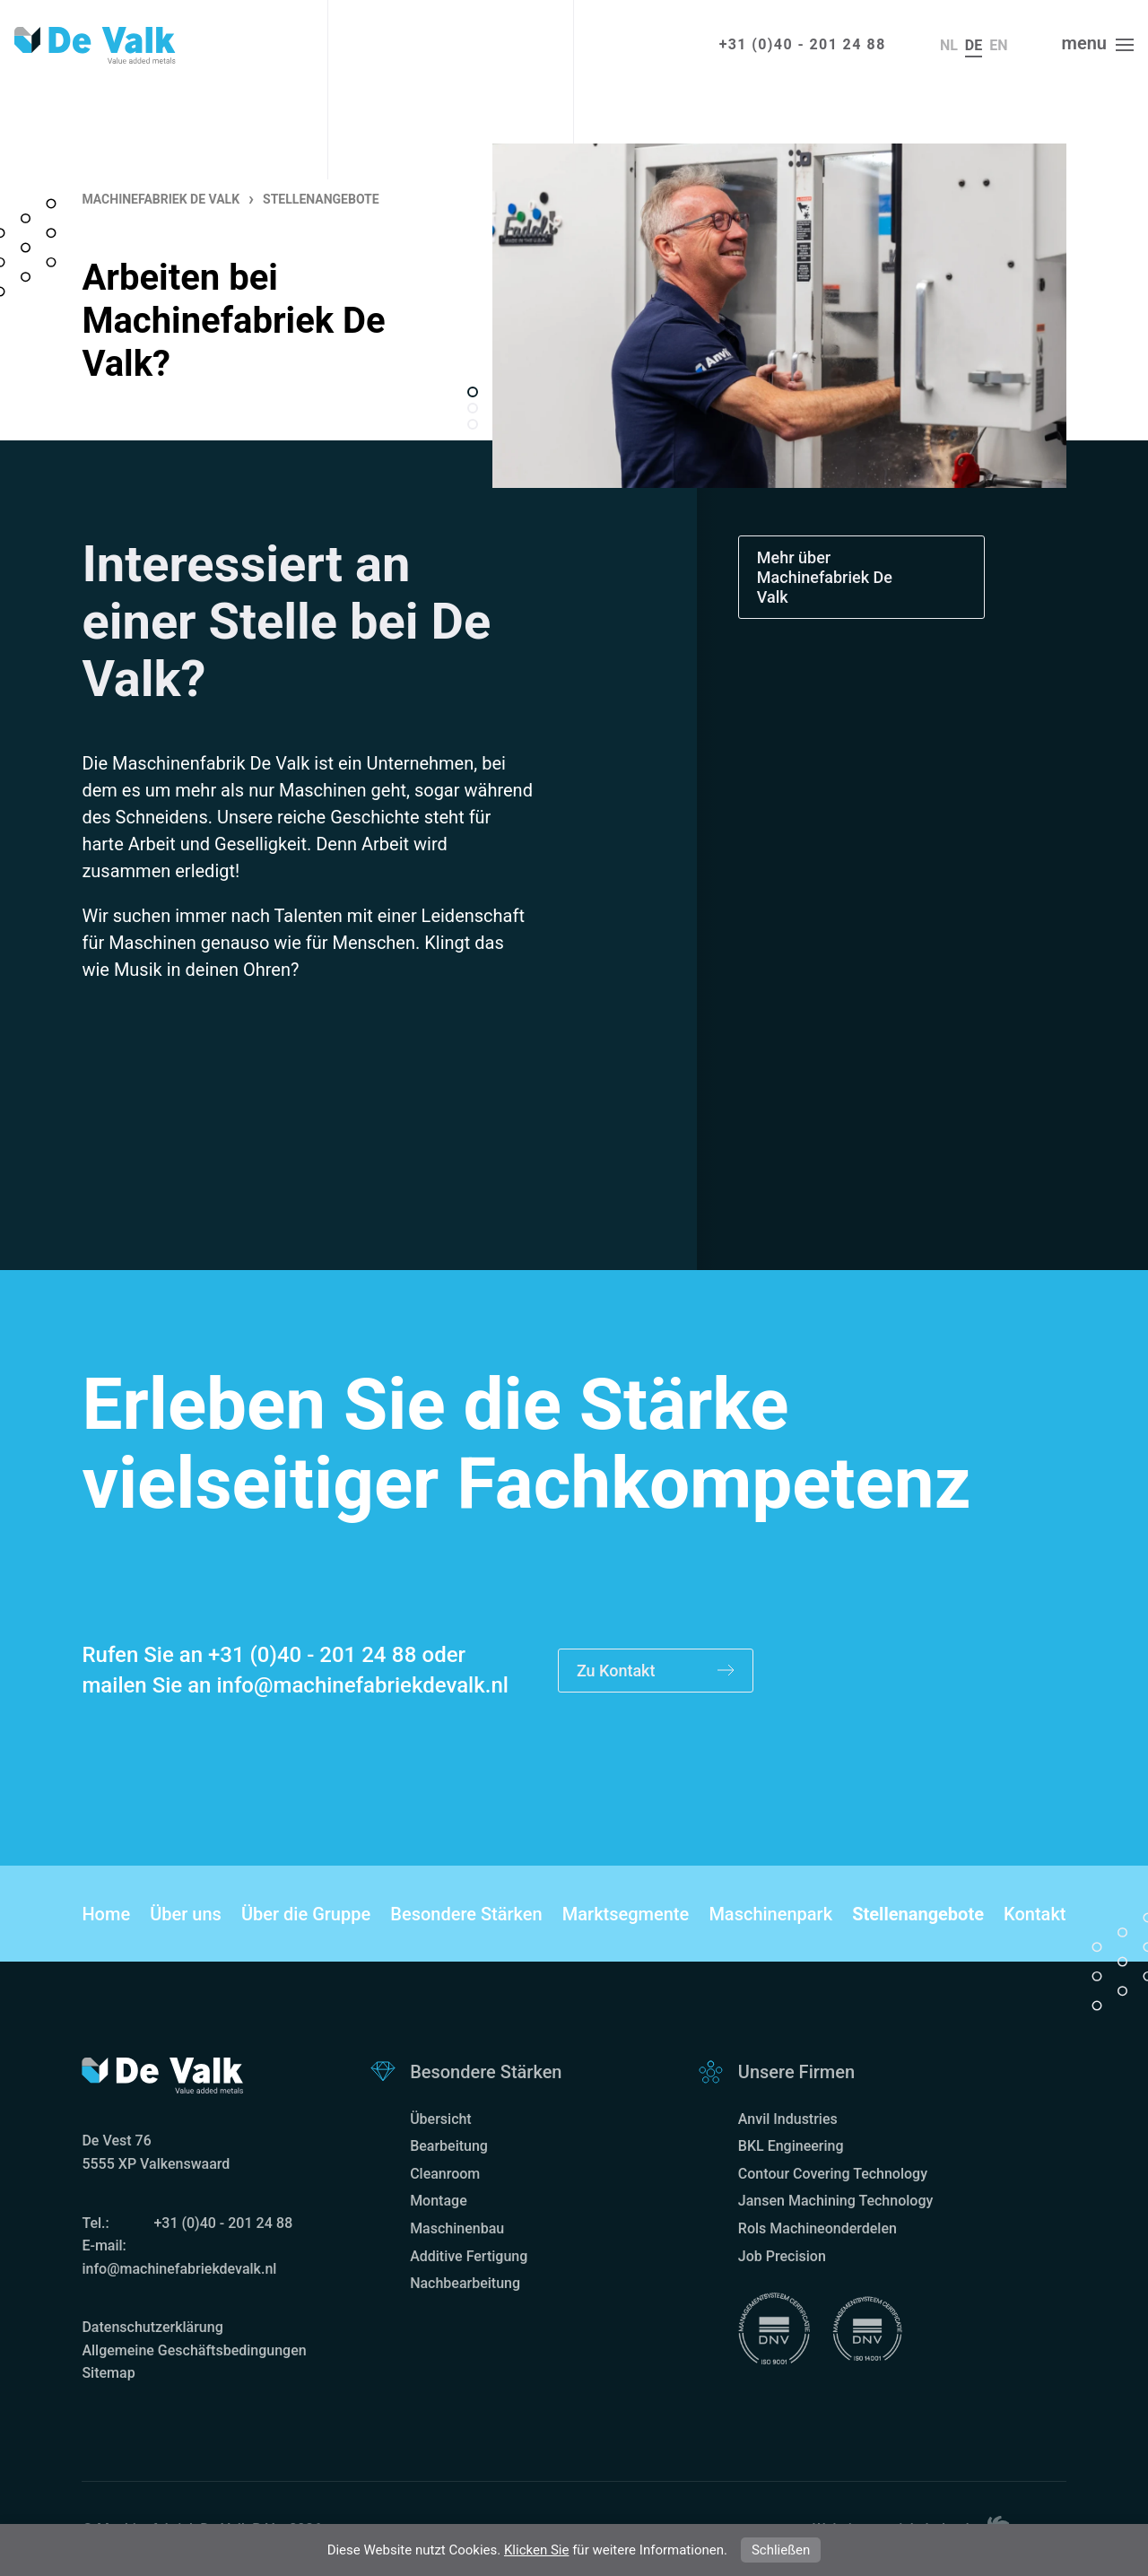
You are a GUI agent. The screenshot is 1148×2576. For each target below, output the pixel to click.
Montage (438, 2200)
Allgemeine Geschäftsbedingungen (194, 2350)
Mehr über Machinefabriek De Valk (824, 576)
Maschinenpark (770, 1914)
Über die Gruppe (305, 1914)
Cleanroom (445, 2173)
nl (949, 45)
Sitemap (108, 2372)
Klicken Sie (536, 2550)
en (998, 45)
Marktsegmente (625, 1914)
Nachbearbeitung (465, 2283)
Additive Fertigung (468, 2256)
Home (106, 1914)
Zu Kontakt (656, 1671)
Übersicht (441, 2119)
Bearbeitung (449, 2145)
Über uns (186, 1914)
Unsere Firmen (796, 2072)
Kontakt (1034, 1914)
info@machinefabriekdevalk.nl (362, 1685)
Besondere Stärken (466, 1914)
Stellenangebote (918, 1914)
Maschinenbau (457, 2228)
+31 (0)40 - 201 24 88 (802, 44)
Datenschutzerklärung (152, 2327)
